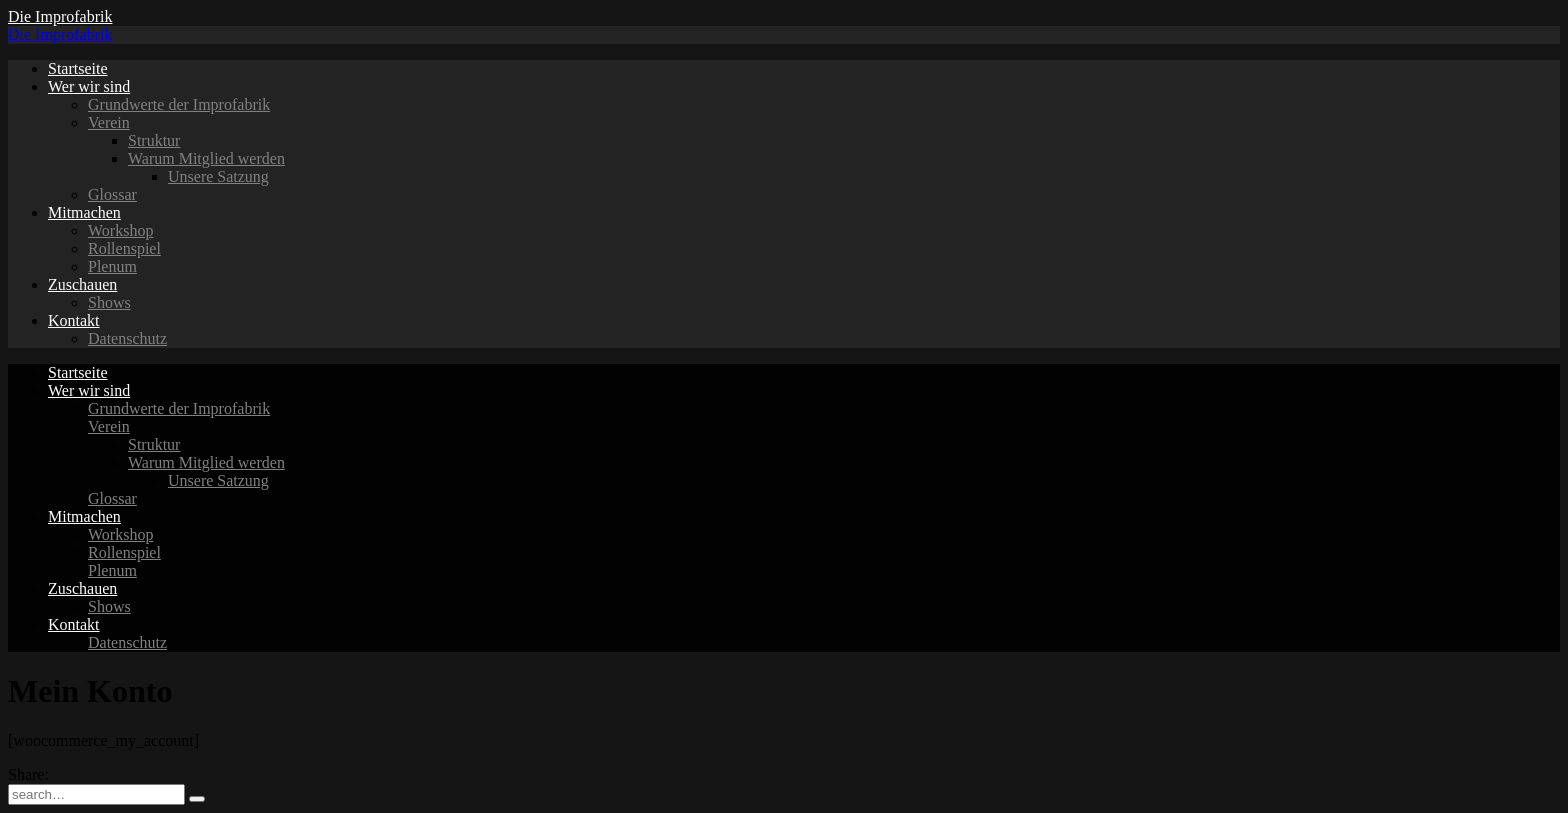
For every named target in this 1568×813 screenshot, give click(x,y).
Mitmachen (84, 212)
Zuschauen (82, 284)
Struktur (154, 140)
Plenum (112, 266)
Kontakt (74, 320)
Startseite (78, 68)
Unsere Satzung (218, 176)
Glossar (112, 194)
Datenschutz (127, 338)
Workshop (120, 230)
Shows (109, 302)
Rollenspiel (124, 248)
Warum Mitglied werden (206, 158)
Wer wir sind (89, 86)
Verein (109, 122)
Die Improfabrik (60, 16)
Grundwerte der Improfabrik (179, 104)
